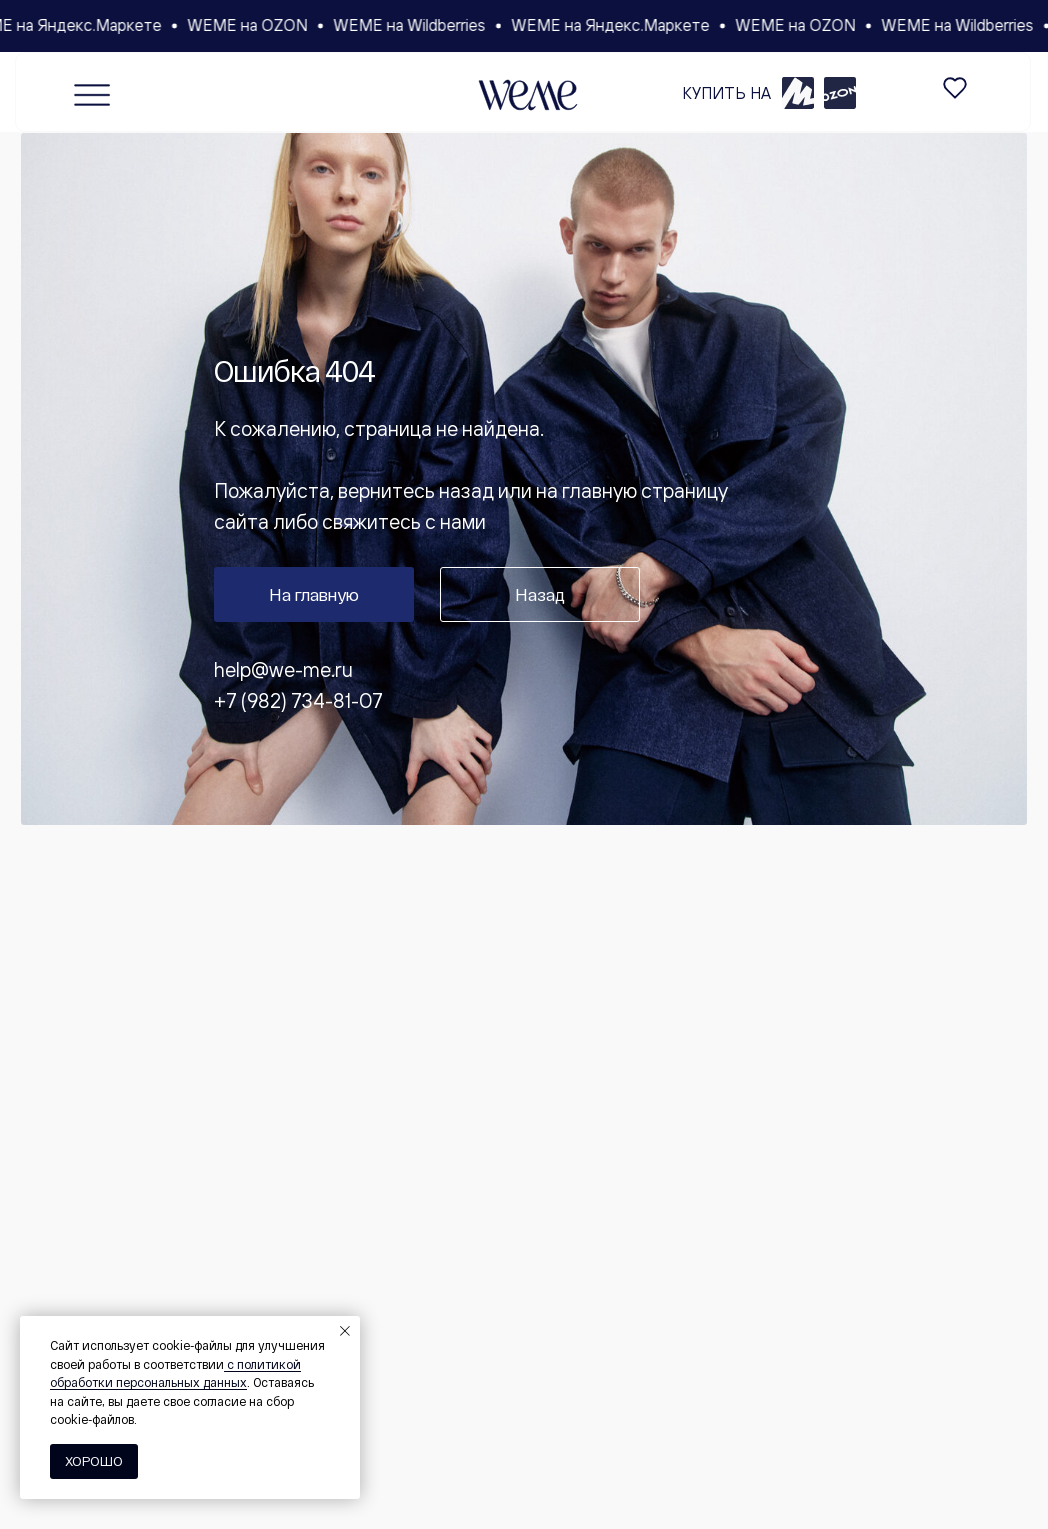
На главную (314, 594)
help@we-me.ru (283, 669)
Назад (540, 594)
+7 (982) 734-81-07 (298, 700)
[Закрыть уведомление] (345, 1331)
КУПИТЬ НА (726, 93)
